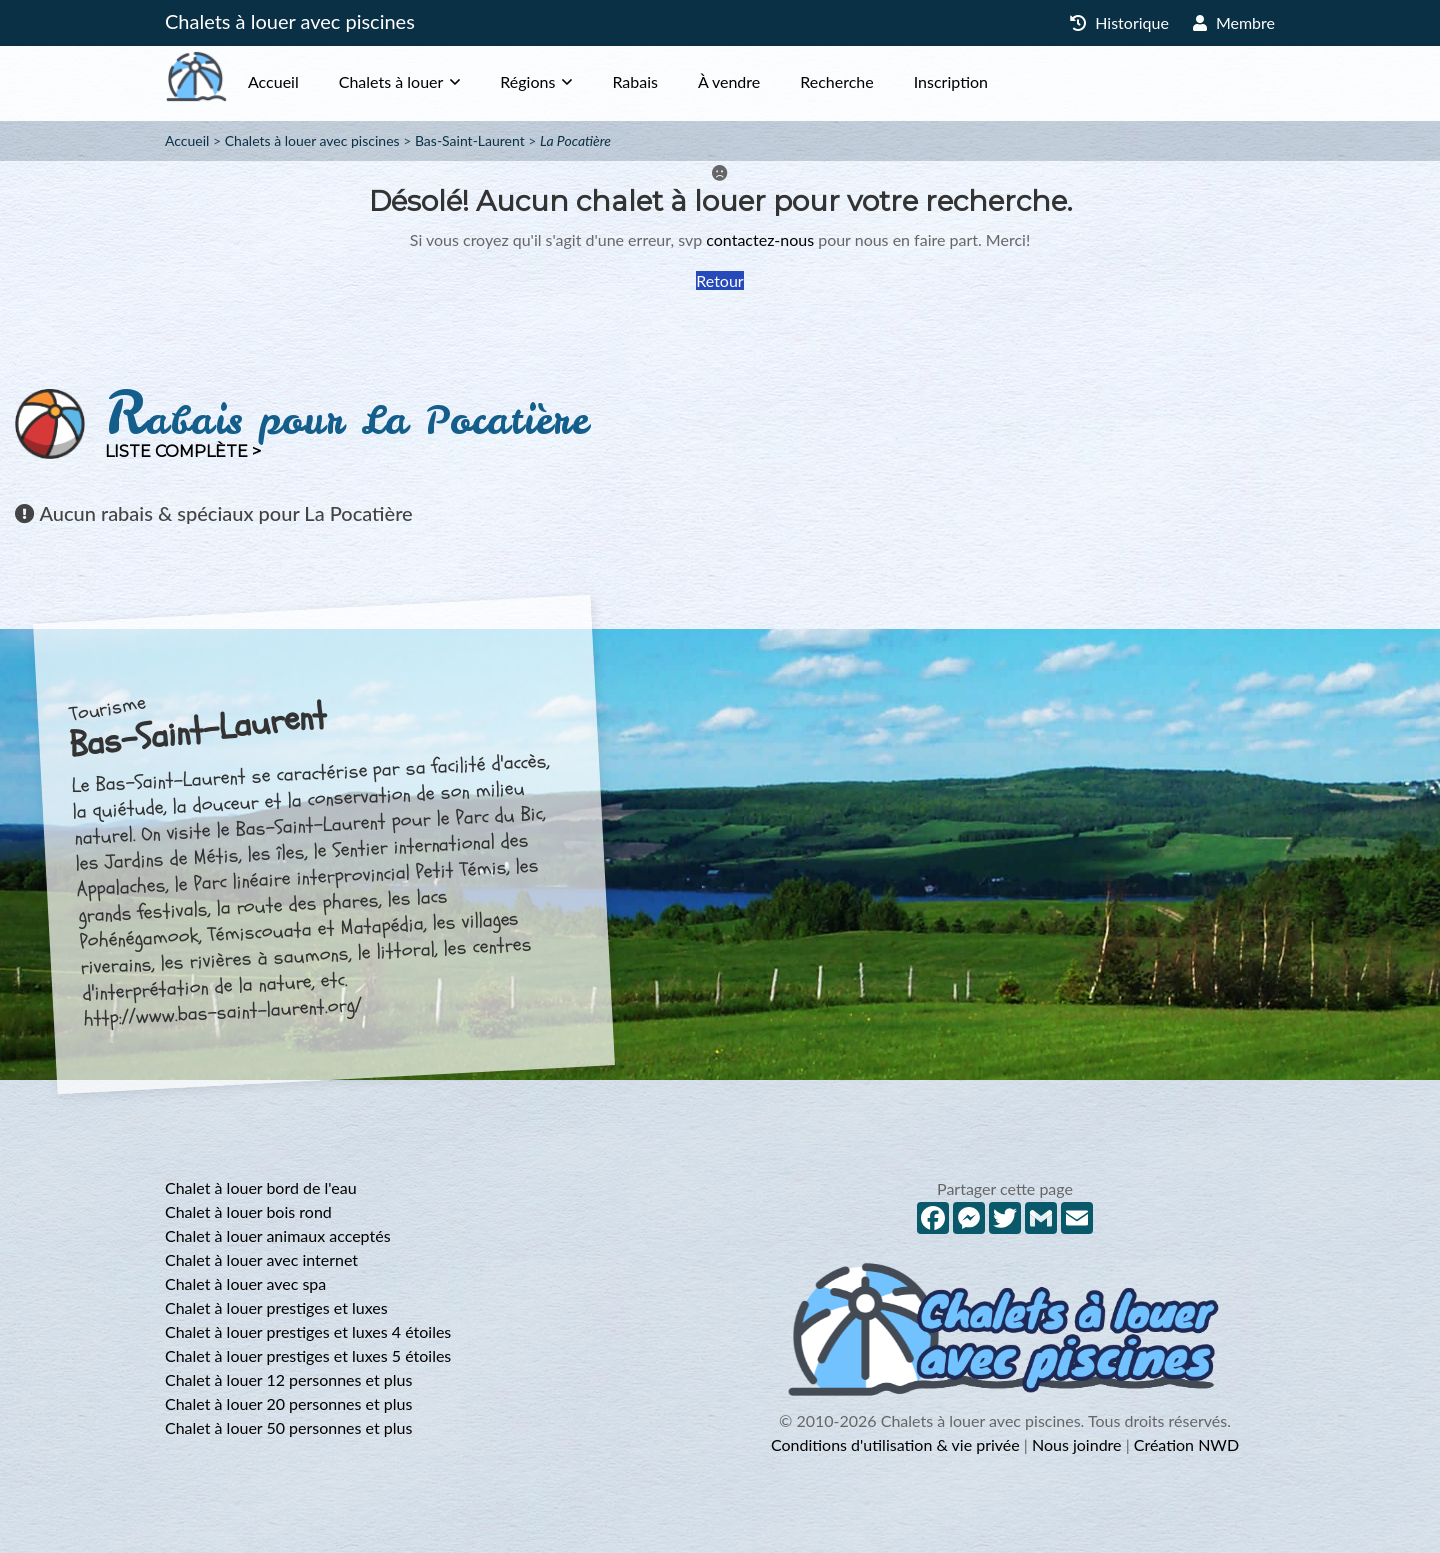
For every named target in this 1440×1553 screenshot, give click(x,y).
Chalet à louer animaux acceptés (278, 1235)
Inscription (991, 81)
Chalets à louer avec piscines (290, 21)
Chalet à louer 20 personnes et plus (288, 1403)
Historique (1119, 22)
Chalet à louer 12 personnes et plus (288, 1379)
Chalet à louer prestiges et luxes (276, 1307)
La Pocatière (575, 140)
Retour (719, 280)
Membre (1234, 22)
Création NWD (1186, 1444)
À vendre (769, 81)
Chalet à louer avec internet (261, 1259)
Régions (567, 81)
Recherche (876, 81)
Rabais (675, 81)
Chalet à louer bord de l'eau (261, 1187)
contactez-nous (760, 239)
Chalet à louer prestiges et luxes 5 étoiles (308, 1355)
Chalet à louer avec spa (245, 1283)
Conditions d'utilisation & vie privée (895, 1444)
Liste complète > (183, 451)
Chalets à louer (431, 81)
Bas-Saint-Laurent (470, 140)
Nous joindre (1077, 1444)
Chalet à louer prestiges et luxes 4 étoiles (308, 1331)
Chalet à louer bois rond (248, 1211)
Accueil (313, 81)
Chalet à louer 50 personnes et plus (288, 1427)
